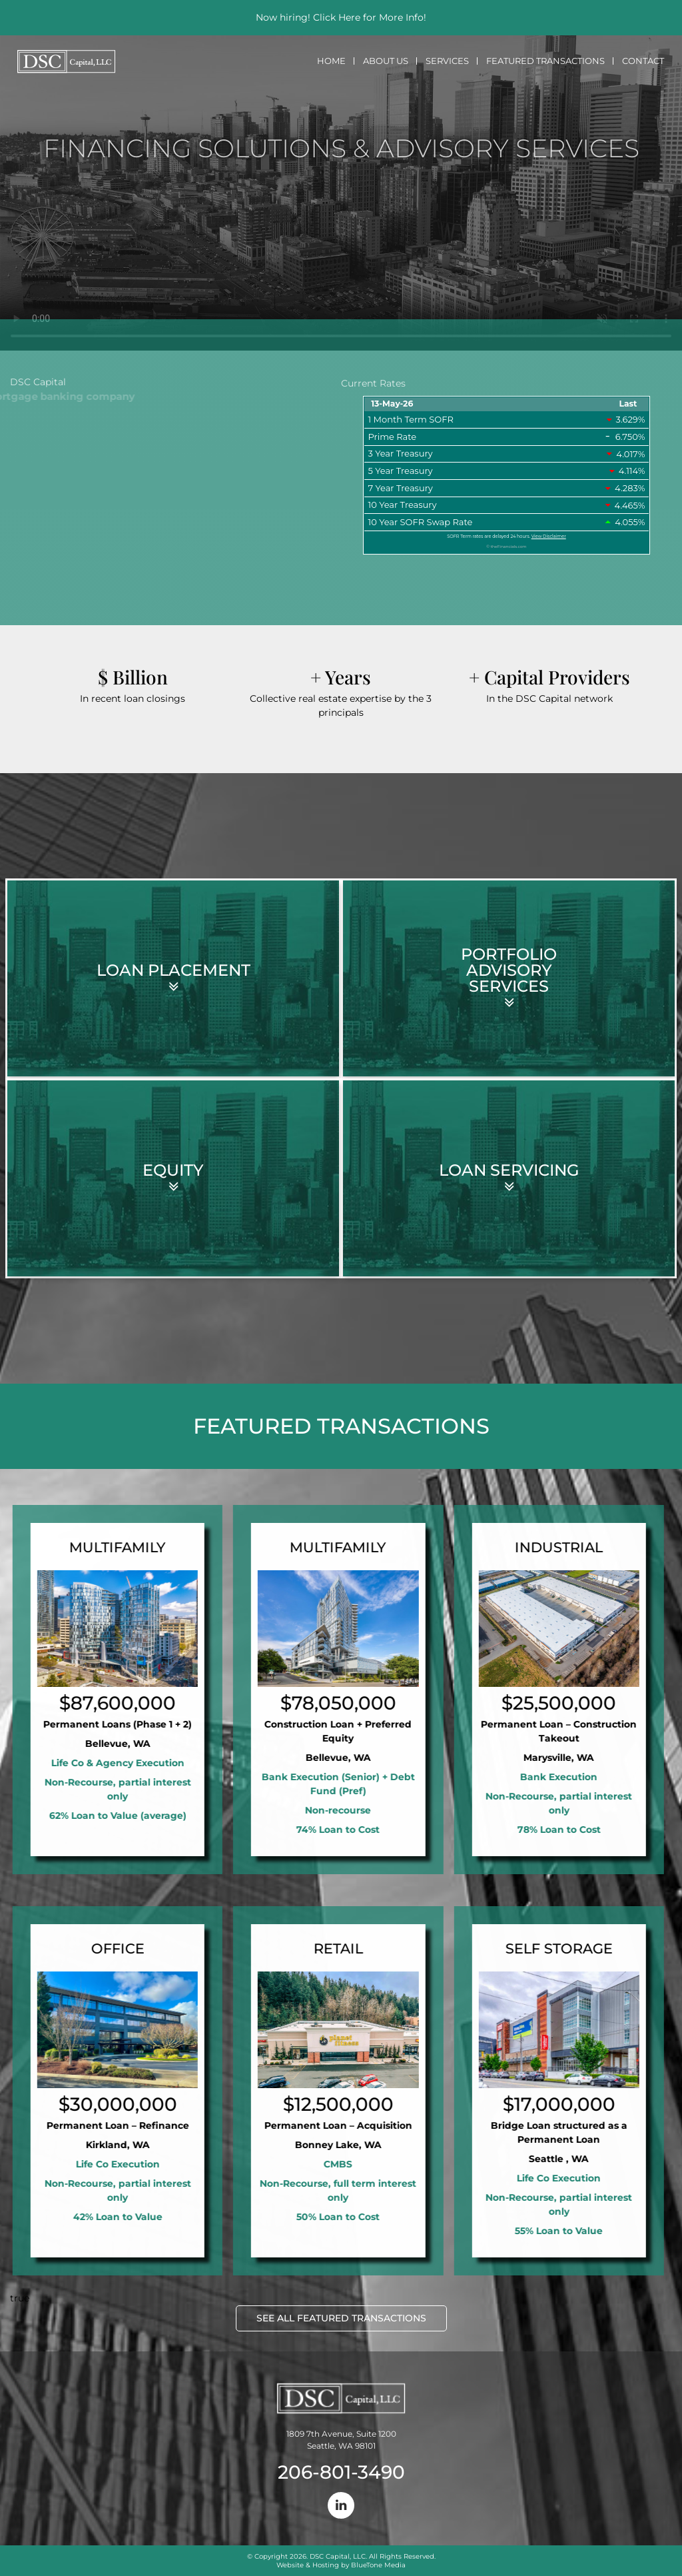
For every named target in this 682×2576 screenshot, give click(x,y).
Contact (643, 61)
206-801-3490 (341, 2472)
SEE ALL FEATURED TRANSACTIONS (341, 2318)
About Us (385, 61)
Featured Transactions (545, 61)
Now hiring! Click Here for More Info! (341, 17)
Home (331, 61)
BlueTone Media (378, 2565)
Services (447, 61)
